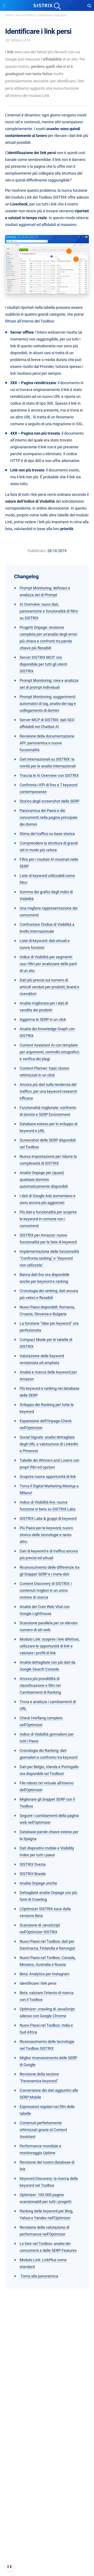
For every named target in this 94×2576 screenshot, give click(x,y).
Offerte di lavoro (47, 2389)
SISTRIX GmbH (47, 2374)
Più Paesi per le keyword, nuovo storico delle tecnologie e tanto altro (46, 1535)
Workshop (47, 2481)
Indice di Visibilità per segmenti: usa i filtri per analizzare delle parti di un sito (48, 964)
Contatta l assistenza (47, 2550)
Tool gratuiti (47, 2501)
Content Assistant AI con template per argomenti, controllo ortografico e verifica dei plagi (49, 1052)
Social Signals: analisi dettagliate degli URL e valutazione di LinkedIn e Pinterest (49, 1444)
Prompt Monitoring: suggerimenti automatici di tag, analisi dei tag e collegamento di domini (48, 703)
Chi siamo (47, 2383)
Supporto (47, 2521)
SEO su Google (47, 2438)
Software (47, 2423)
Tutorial (47, 2508)
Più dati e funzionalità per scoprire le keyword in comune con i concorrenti (48, 1219)
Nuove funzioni (25, 15)
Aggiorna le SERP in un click (43, 1019)
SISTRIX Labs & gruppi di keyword (48, 1518)
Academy (47, 2487)
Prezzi (47, 2432)
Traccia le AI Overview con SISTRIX (49, 775)
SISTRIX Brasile (33, 1873)
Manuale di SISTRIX (47, 2530)
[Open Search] (89, 6)
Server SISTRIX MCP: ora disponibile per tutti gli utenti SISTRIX (43, 664)
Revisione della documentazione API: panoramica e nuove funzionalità (47, 743)
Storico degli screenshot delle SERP (49, 801)
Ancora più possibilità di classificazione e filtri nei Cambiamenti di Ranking (40, 1685)
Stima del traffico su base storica (47, 833)
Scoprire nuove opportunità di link (48, 1476)
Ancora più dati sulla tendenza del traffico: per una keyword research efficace (48, 1091)
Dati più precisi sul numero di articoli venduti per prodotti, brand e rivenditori (49, 987)
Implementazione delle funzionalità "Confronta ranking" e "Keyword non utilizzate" (49, 1258)
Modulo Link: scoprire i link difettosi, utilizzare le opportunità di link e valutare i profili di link (50, 1646)
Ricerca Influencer (47, 2452)
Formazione (47, 2396)
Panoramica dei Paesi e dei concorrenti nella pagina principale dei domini (48, 817)
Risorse (47, 2465)
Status (47, 2557)
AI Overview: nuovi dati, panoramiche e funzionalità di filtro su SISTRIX (49, 611)
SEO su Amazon (47, 2445)
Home (9, 15)
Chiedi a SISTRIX (47, 2474)
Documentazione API (47, 2543)
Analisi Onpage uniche (38, 1883)
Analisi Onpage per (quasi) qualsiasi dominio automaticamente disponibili (44, 1179)
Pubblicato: (37, 550)
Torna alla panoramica (39, 2276)
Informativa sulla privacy (47, 2403)
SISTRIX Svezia (33, 1864)
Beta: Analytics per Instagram (44, 1974)
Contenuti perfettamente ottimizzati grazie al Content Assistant (43, 2130)
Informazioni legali (47, 2410)
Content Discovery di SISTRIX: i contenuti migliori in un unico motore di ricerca (46, 1590)
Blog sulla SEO (47, 2494)
